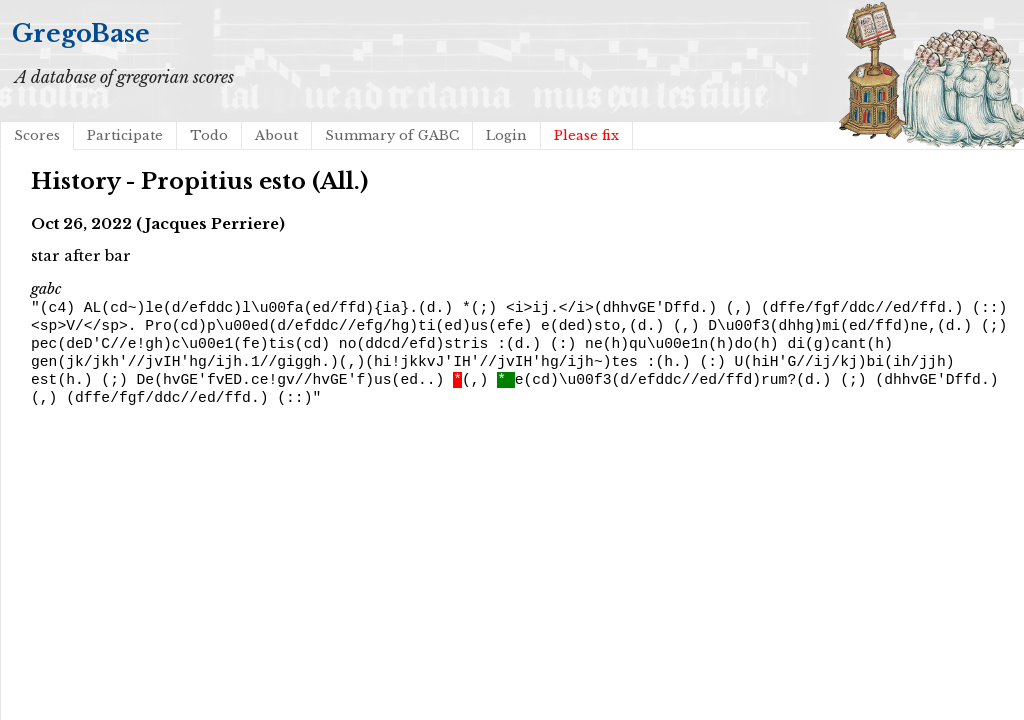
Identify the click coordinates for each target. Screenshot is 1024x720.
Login (506, 135)
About (276, 135)
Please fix (586, 135)
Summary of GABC (392, 135)
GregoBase (81, 33)
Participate (125, 135)
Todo (209, 135)
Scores (37, 135)
